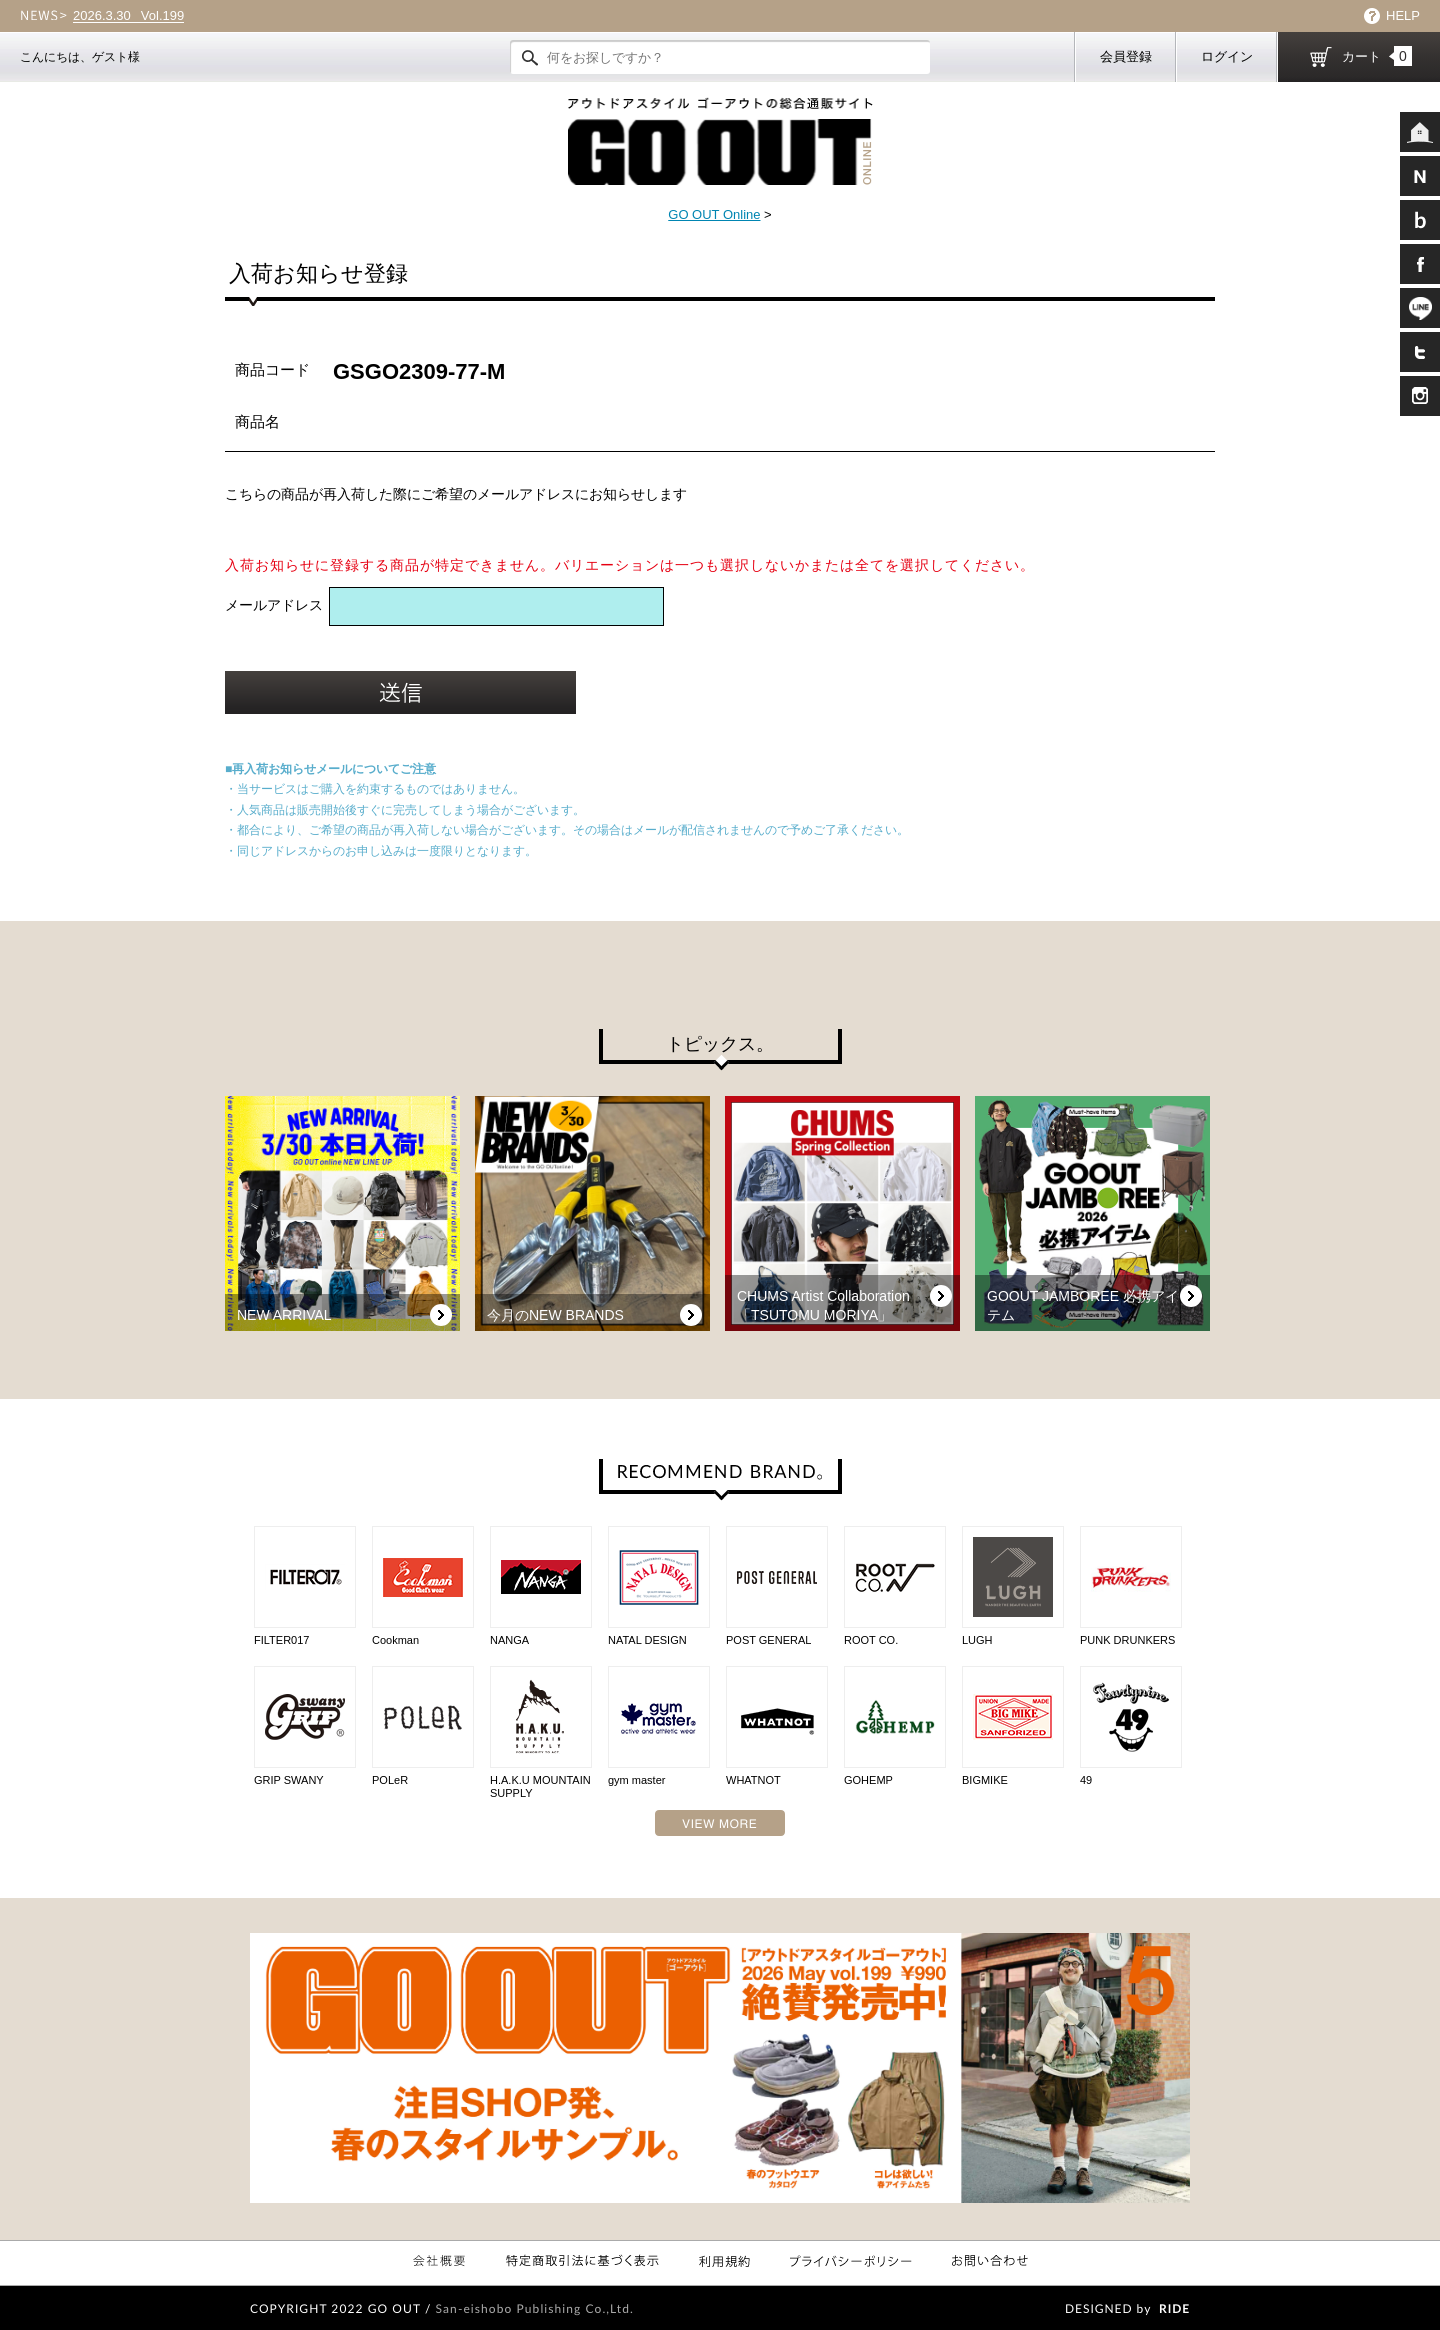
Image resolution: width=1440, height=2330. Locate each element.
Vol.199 (128, 16)
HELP (1403, 15)
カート (1377, 56)
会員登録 (1126, 56)
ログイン (1227, 56)
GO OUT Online (714, 214)
